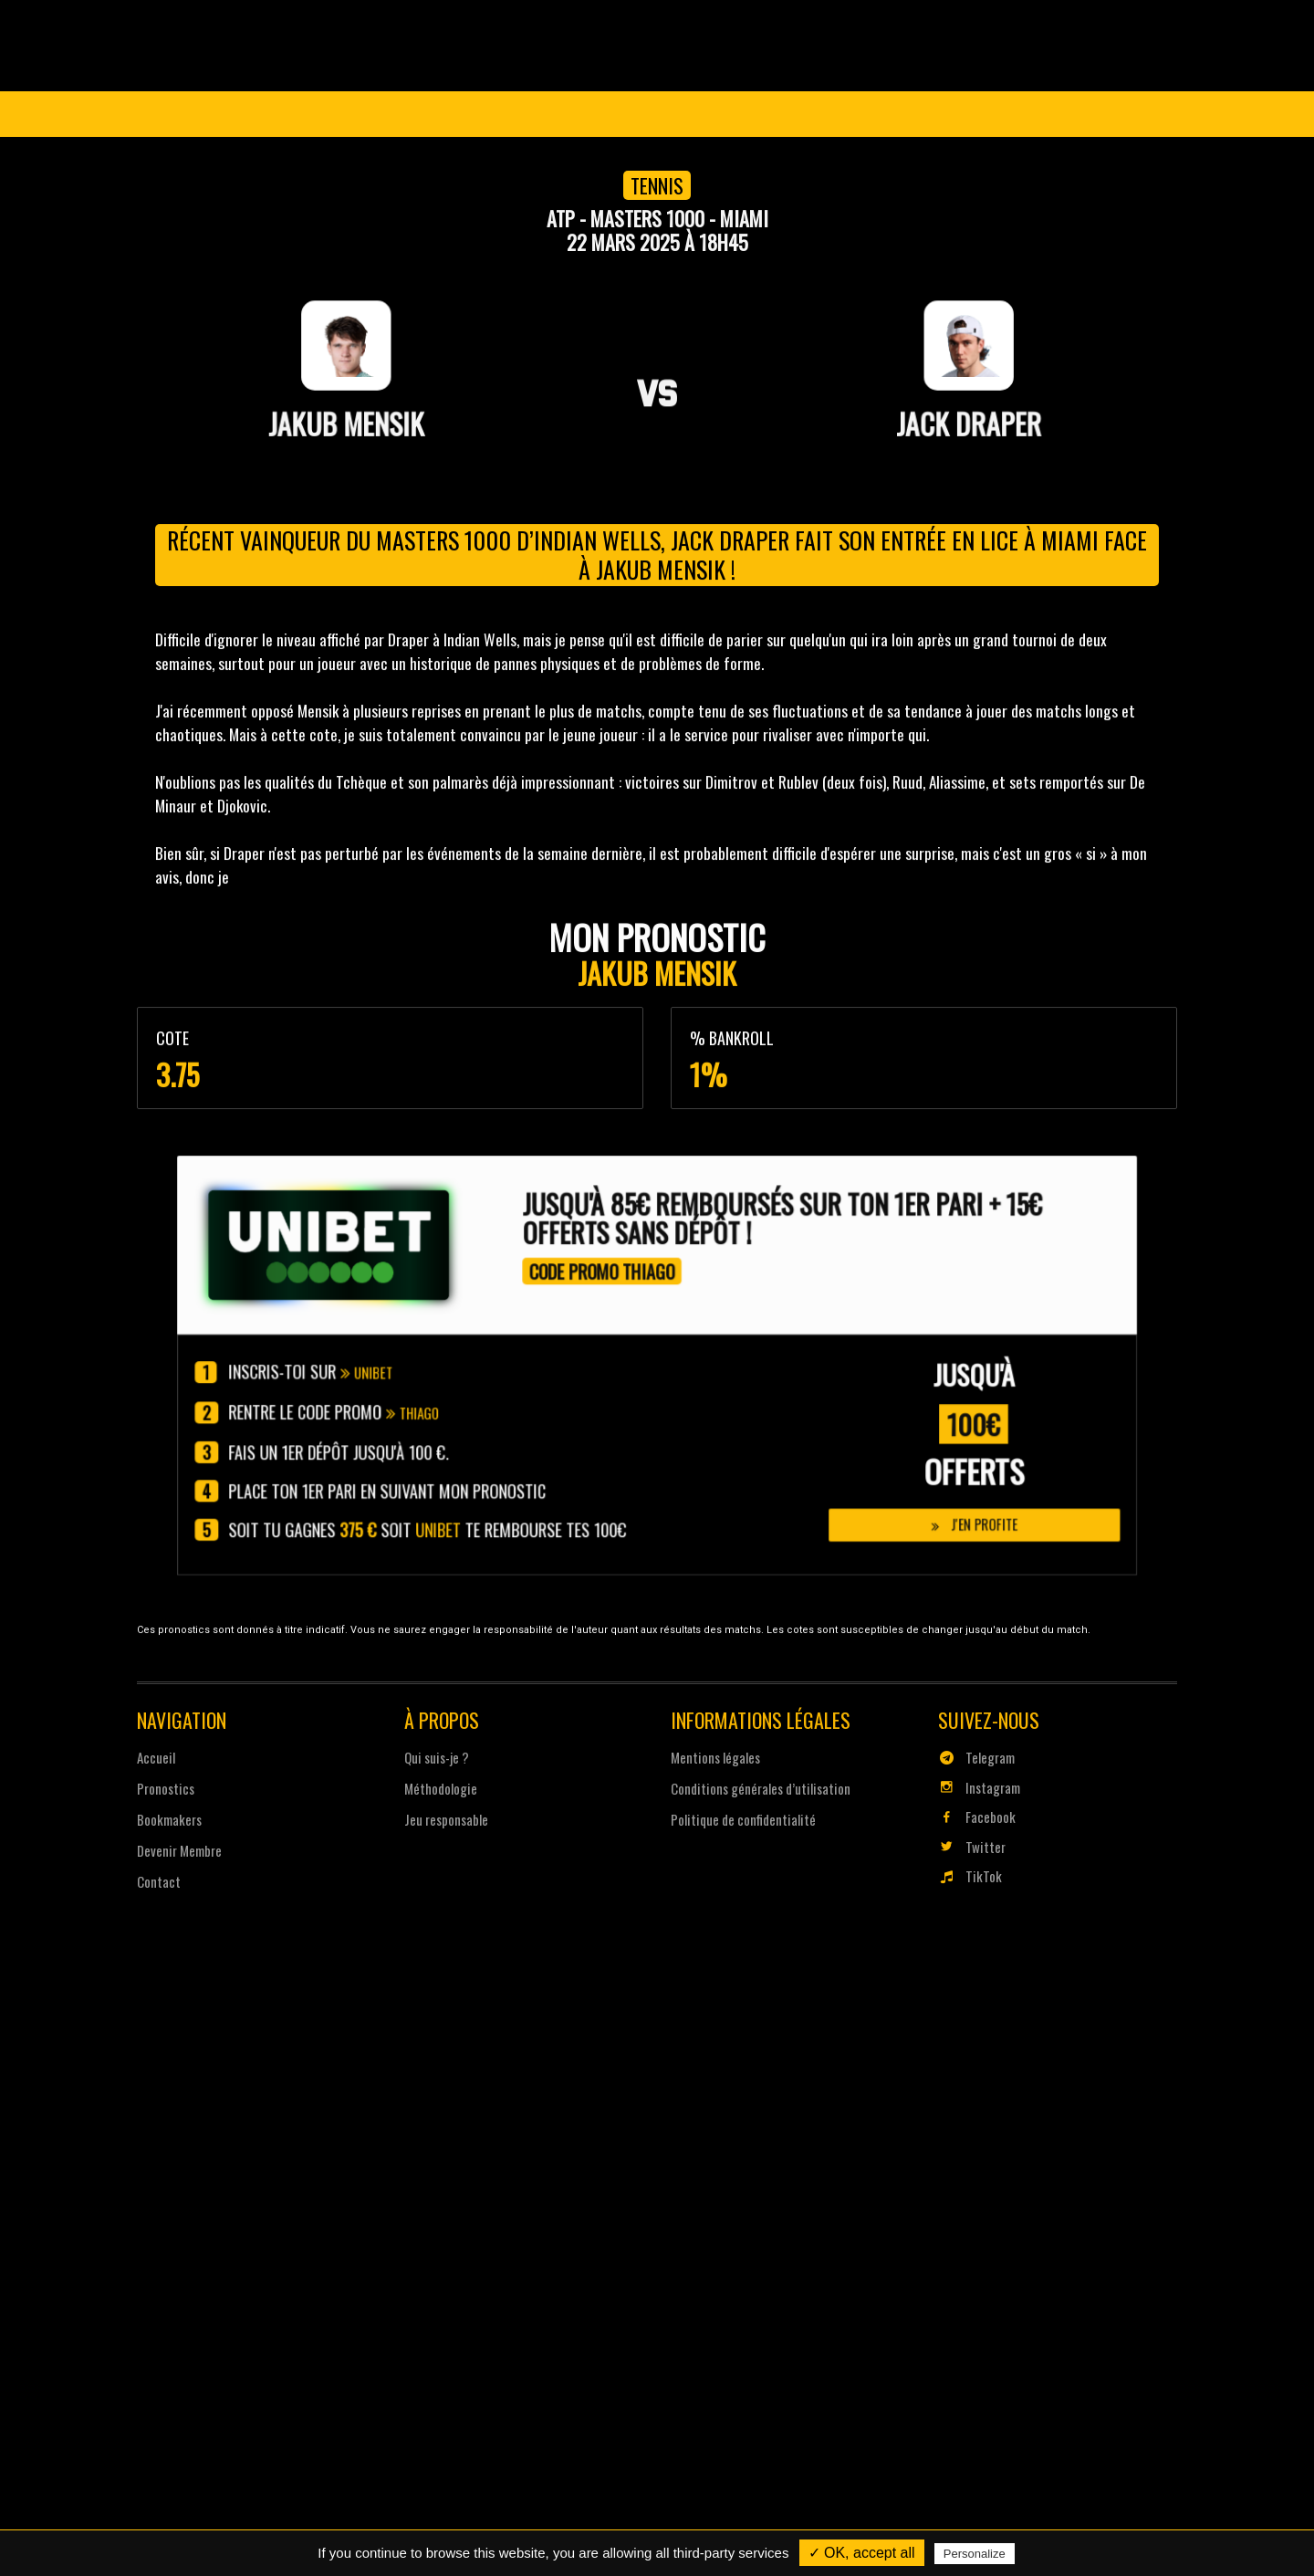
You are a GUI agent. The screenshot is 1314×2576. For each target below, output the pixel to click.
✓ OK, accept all (861, 2552)
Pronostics (549, 114)
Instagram (975, 1785)
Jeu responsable (448, 1816)
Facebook (972, 1814)
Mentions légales (715, 1755)
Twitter (967, 1843)
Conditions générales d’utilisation (760, 1785)
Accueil (162, 1755)
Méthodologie (443, 1785)
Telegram (972, 1755)
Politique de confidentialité (742, 1816)
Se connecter (1105, 114)
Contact (164, 1878)
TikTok (965, 1872)
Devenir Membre (697, 114)
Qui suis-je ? (439, 1755)
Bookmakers (175, 1816)
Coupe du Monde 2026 (278, 114)
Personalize (975, 2553)
